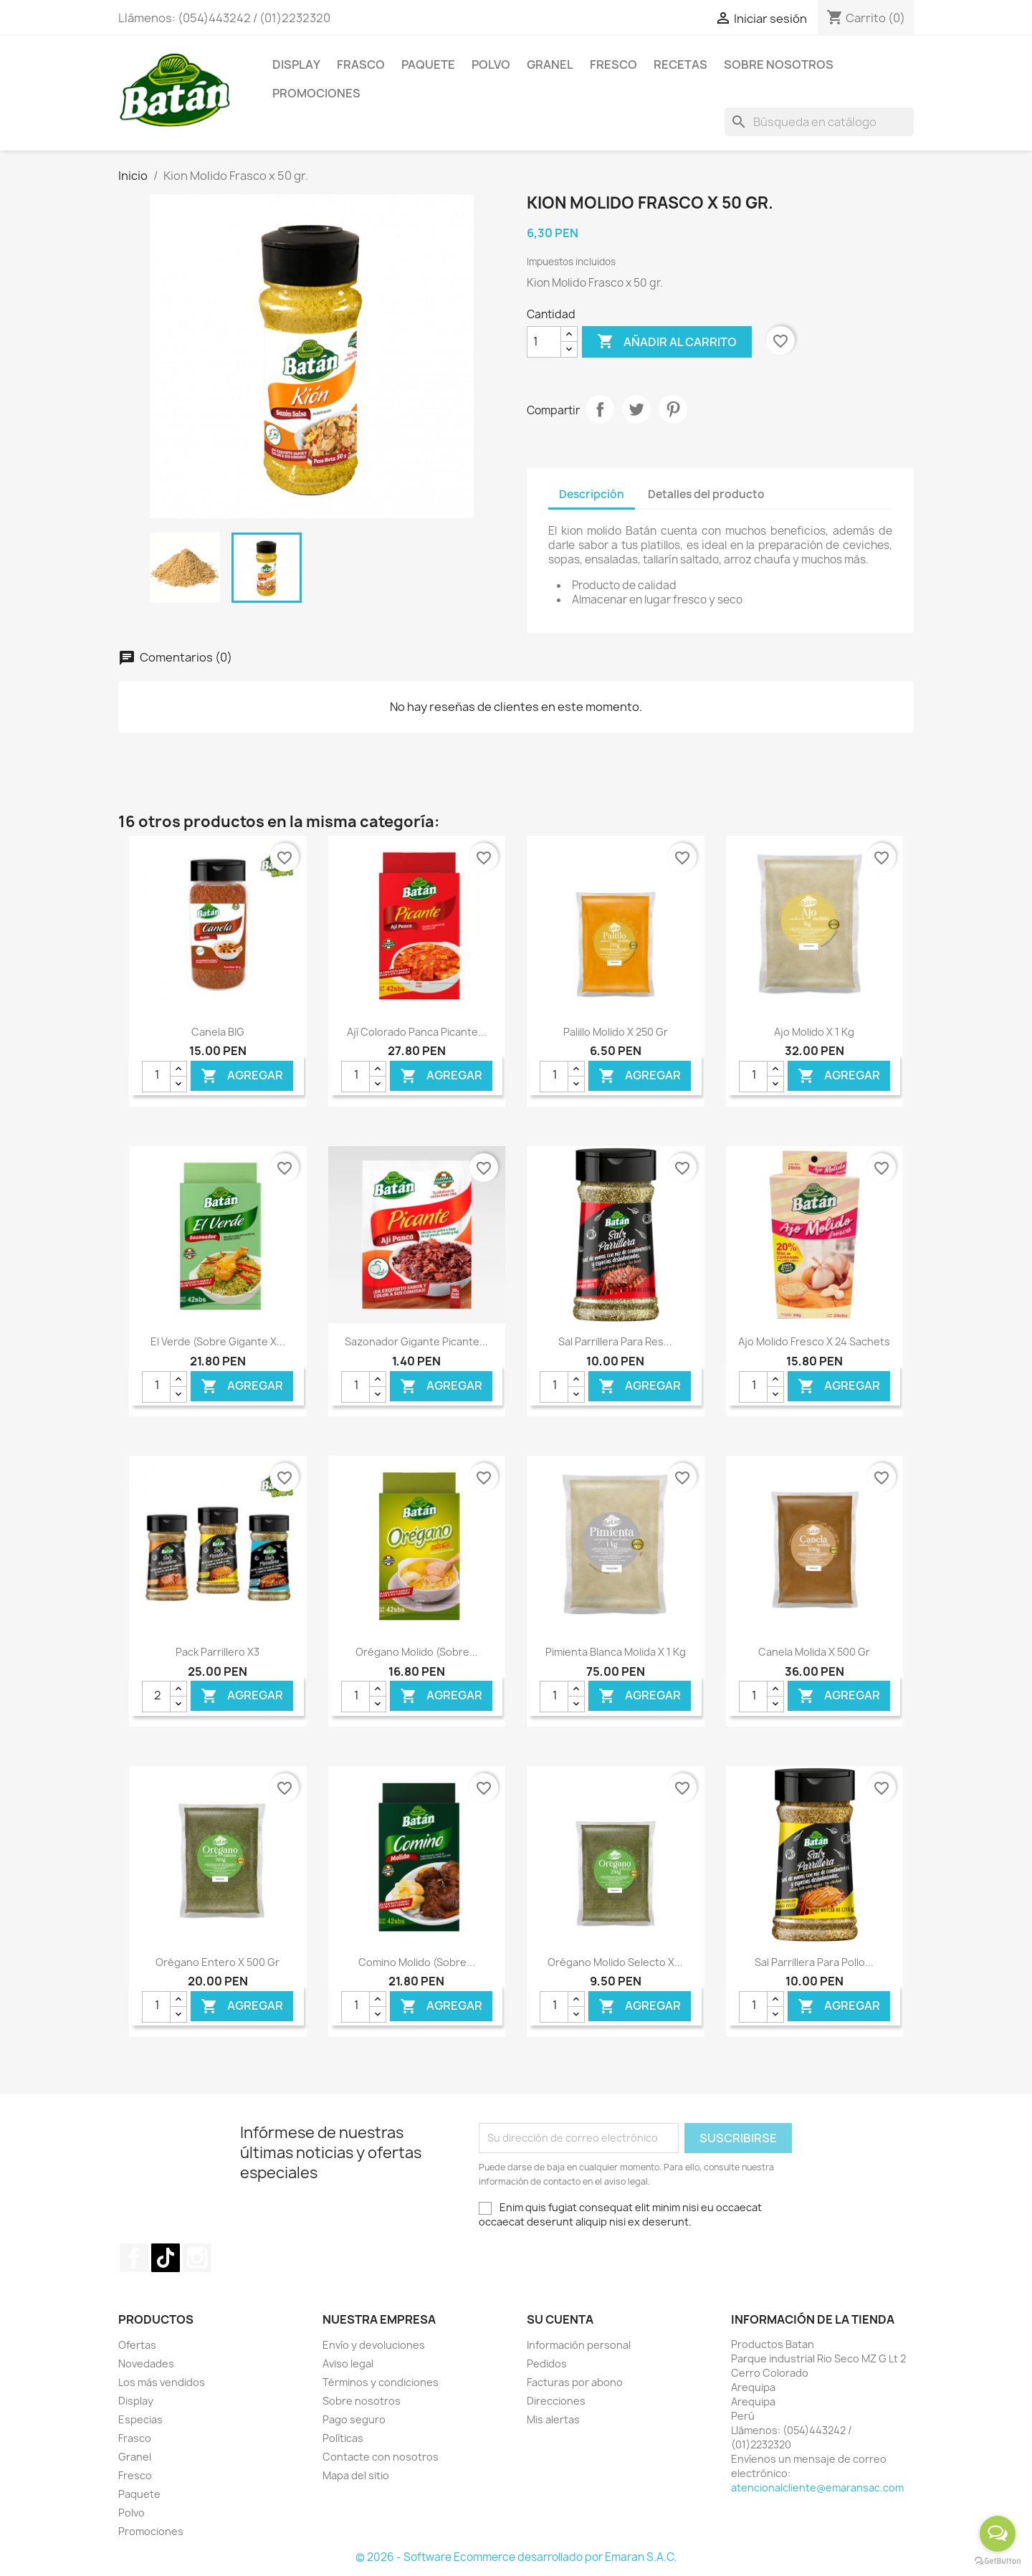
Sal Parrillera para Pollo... (814, 1962)
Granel (550, 64)
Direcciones (556, 2401)
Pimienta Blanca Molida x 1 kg (615, 1652)
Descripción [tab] (591, 494)
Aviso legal (347, 2363)
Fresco (613, 64)
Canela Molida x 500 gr (814, 1652)
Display (296, 64)
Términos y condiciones (380, 2382)
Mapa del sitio (355, 2475)
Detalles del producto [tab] (706, 494)
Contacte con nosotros (380, 2456)
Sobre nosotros (361, 2401)
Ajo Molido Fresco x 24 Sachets (814, 1341)
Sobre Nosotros (778, 64)
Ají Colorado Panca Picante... (417, 1032)
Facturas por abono (575, 2382)
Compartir (600, 409)
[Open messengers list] (998, 2534)
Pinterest (673, 409)
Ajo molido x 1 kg (814, 1032)
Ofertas (137, 2345)
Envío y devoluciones (373, 2345)
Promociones (316, 93)
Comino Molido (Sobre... (416, 1962)
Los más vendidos (161, 2382)
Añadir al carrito (667, 342)
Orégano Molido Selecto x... (615, 1962)
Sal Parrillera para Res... (615, 1341)
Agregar (242, 1075)
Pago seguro (354, 2419)
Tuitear (636, 409)
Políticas (342, 2438)
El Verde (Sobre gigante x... (217, 1341)
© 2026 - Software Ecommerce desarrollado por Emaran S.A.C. (516, 2557)
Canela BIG (217, 1032)
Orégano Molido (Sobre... (416, 1652)
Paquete (428, 64)
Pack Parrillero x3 (217, 1652)
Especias (140, 2419)
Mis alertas (553, 2419)
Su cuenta (560, 2319)
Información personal (579, 2345)
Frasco (361, 64)
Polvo (491, 64)
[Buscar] (819, 122)
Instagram (197, 2257)
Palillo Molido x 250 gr (615, 1032)
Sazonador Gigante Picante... (416, 1341)
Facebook (134, 2257)
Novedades (146, 2363)
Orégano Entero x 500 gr (218, 1962)
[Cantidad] (544, 342)
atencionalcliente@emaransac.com (817, 2487)
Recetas (680, 64)
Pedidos (547, 2363)
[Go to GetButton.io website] (998, 2561)
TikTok (165, 2257)
